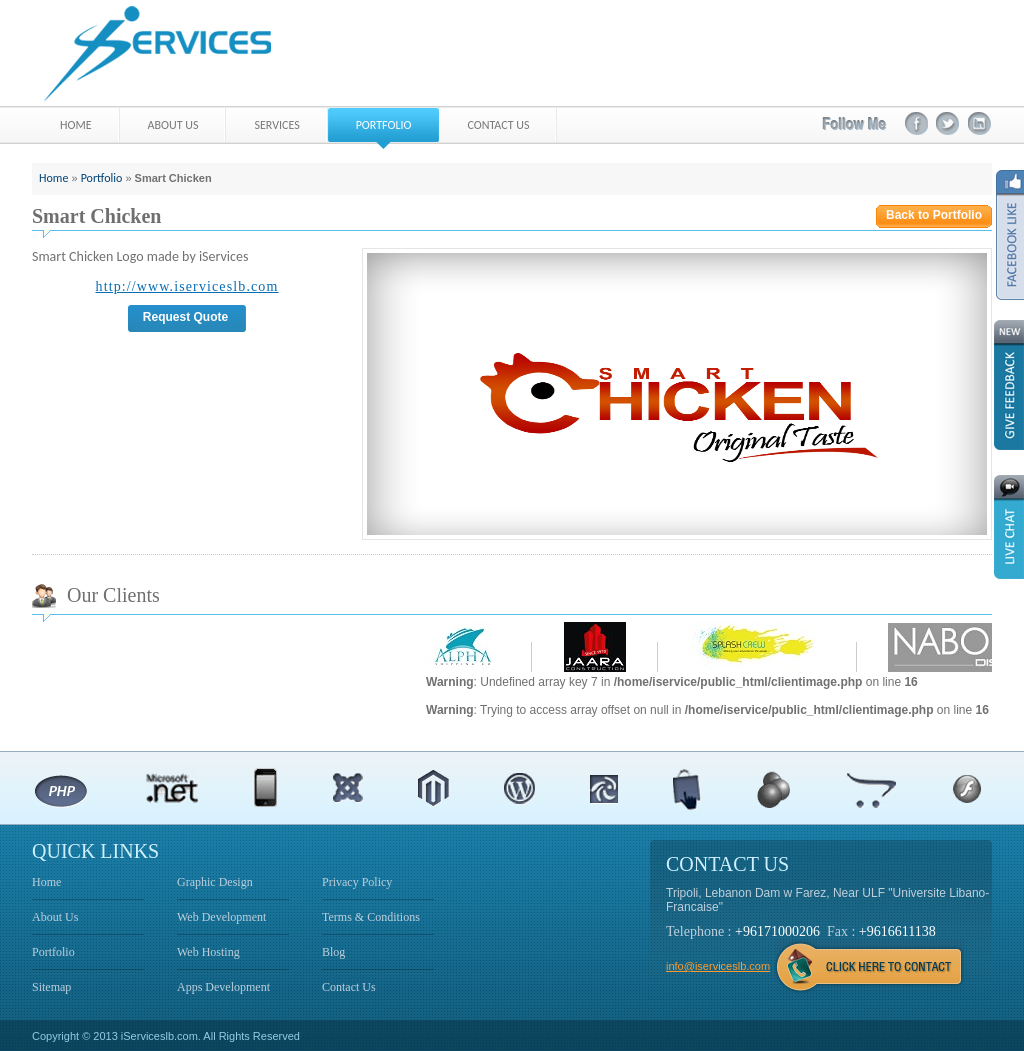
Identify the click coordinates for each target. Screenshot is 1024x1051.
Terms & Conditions (371, 917)
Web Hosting (208, 952)
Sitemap (51, 987)
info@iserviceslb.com (718, 966)
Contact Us (349, 987)
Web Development (221, 917)
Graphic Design (215, 882)
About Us (55, 917)
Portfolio (102, 178)
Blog (333, 952)
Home (53, 178)
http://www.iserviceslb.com (187, 286)
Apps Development (223, 987)
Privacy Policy (357, 882)
